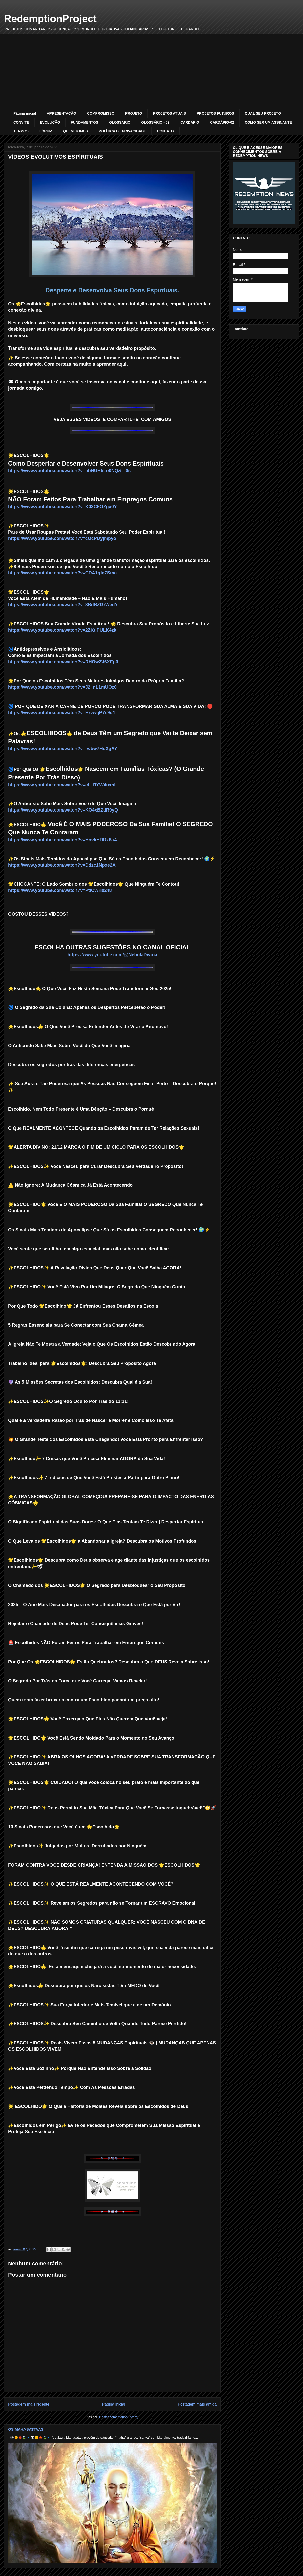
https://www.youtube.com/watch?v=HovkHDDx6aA (62, 839)
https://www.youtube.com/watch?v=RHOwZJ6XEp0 (63, 661)
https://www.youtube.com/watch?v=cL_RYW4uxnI (61, 784)
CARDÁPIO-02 (222, 122)
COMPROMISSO (100, 113)
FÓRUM (45, 131)
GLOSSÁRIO (119, 122)
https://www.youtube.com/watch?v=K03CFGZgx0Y (62, 506)
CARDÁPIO (189, 122)
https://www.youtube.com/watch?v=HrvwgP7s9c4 (61, 712)
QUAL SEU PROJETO (263, 113)
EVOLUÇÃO (50, 122)
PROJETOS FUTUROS (215, 113)
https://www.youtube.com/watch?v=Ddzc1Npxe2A (61, 865)
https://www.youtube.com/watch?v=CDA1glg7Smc (62, 572)
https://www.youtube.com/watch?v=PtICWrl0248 (60, 890)
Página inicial (24, 113)
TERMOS (21, 131)
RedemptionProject (50, 18)
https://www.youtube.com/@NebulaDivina (112, 954)
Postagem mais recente (28, 2404)
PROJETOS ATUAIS (169, 113)
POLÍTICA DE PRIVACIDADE (122, 131)
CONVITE (21, 122)
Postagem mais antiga (197, 2404)
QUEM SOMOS (75, 131)
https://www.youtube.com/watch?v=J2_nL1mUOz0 (62, 687)
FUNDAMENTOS (84, 122)
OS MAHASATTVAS (26, 2429)
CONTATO (165, 131)
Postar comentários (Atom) (118, 2417)
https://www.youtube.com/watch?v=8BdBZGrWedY (63, 604)
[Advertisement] (151, 71)
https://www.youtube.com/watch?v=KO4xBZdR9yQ (63, 810)
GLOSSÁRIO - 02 (155, 122)
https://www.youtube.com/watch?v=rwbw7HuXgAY (62, 748)
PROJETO (133, 113)
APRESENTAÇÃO (61, 113)
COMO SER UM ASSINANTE (268, 122)
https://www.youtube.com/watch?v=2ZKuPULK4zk (62, 630)
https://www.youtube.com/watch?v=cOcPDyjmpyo (62, 538)
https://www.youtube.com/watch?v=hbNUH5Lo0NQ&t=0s (69, 470)
